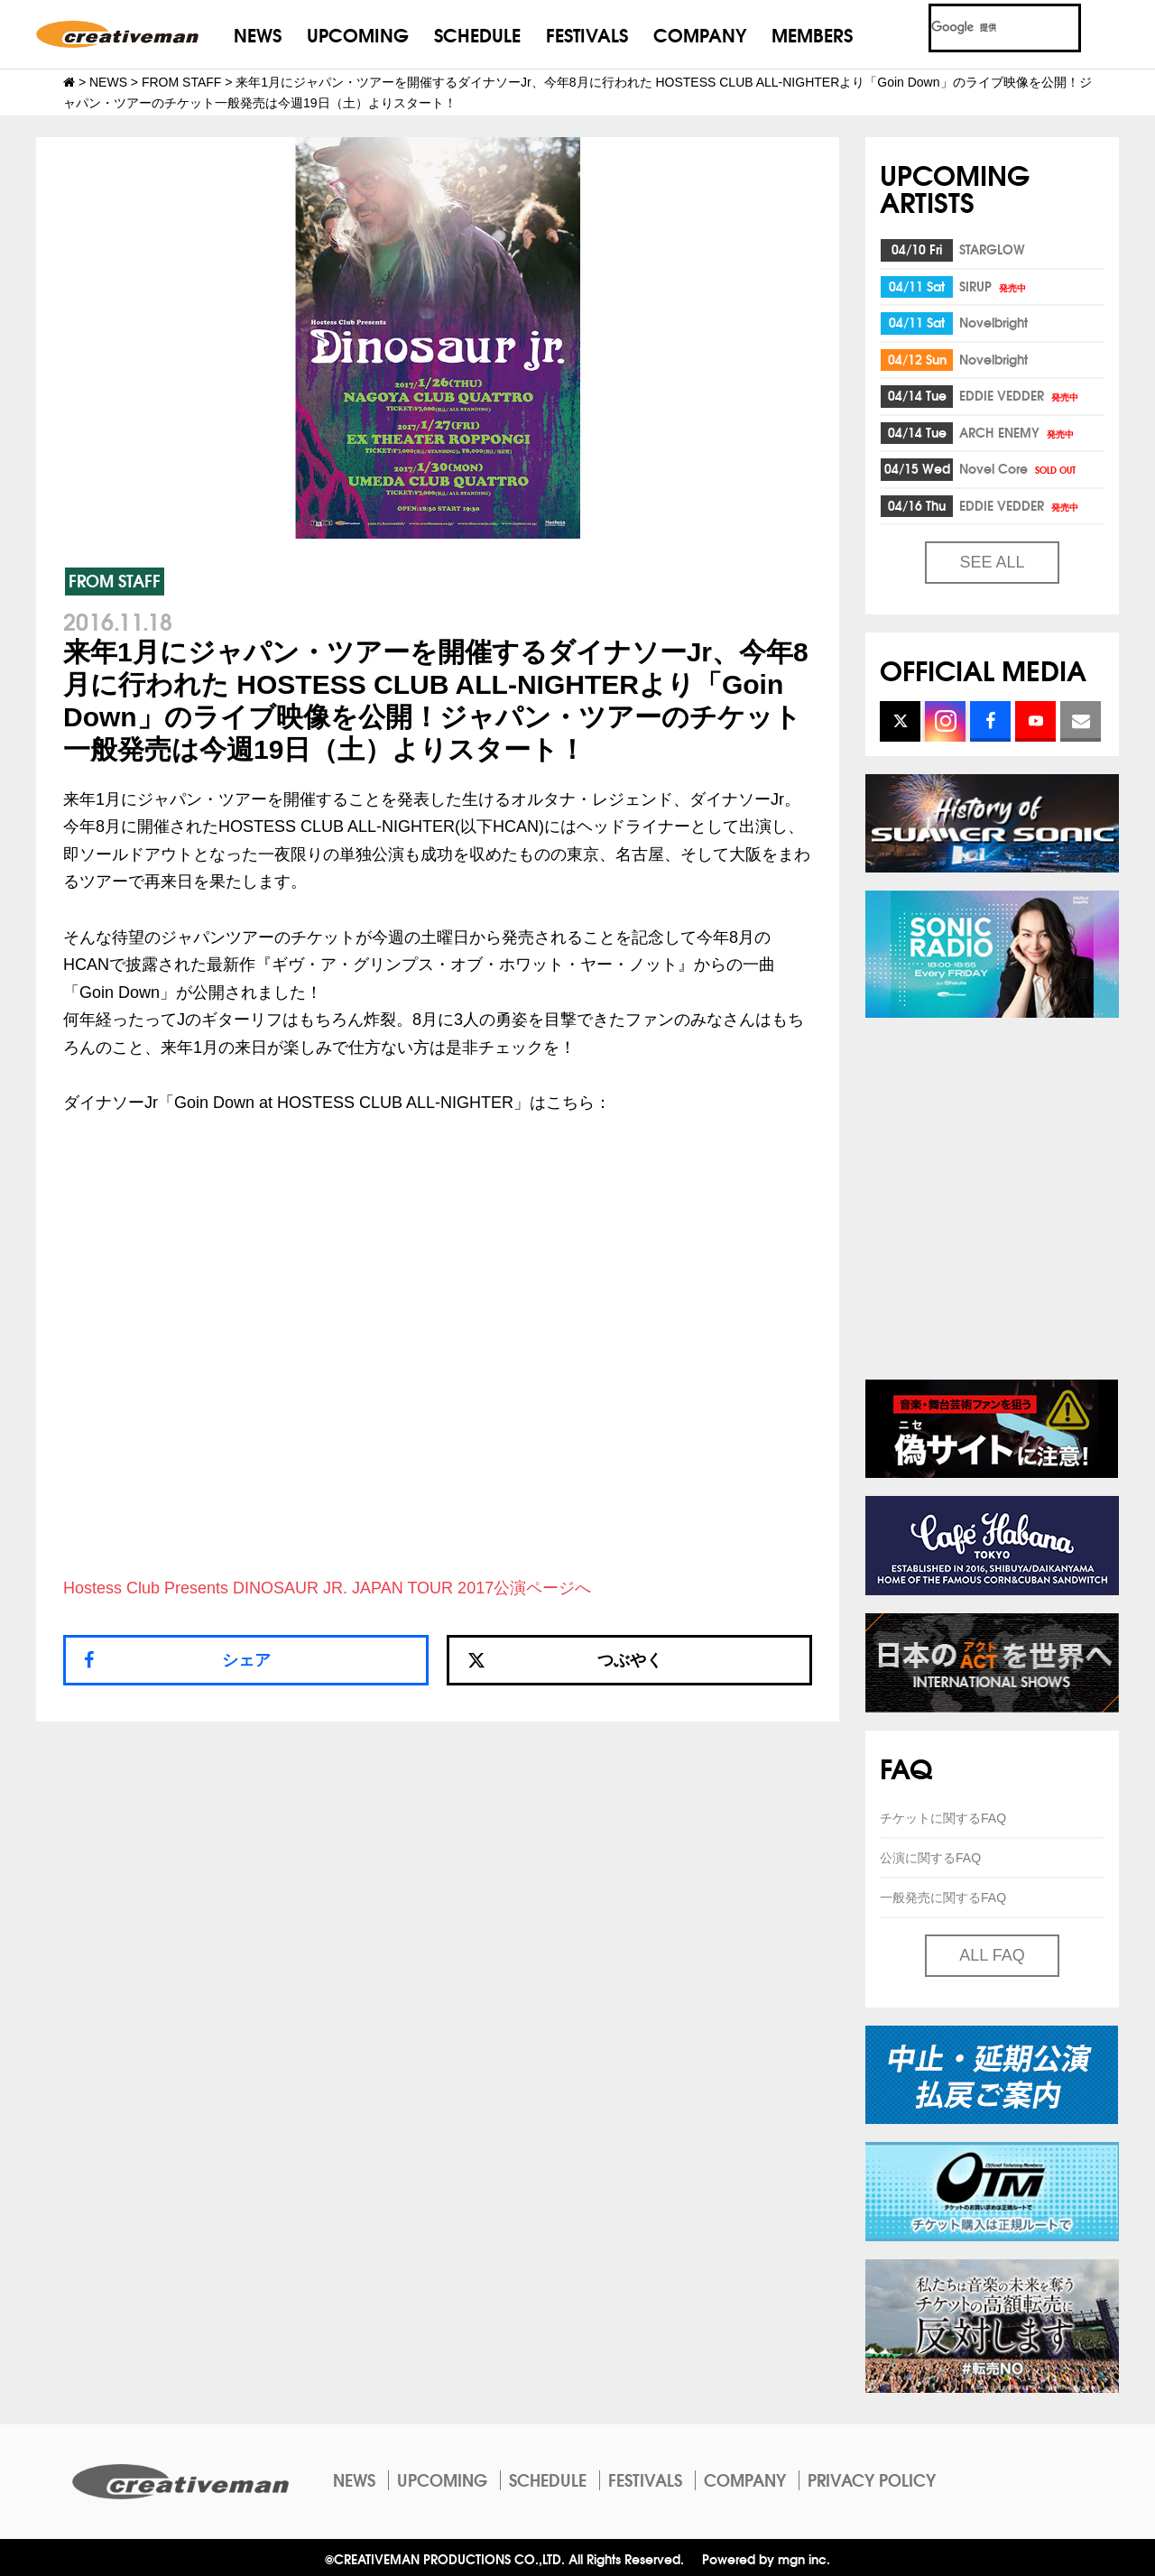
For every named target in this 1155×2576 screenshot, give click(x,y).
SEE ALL (991, 562)
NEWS (258, 34)
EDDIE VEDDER (1020, 395)
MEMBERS (812, 34)
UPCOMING (358, 34)
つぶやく (564, 1660)
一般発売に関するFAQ (943, 1897)
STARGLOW (992, 249)
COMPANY (699, 34)
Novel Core (1018, 468)
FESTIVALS (587, 34)
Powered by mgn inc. (766, 2558)
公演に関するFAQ (930, 1858)
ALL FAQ (991, 1955)
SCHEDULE (477, 34)
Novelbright (993, 322)
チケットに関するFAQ (943, 1818)
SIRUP (994, 286)
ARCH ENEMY (1017, 432)
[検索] (983, 28)
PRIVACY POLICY (872, 2479)
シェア (246, 1660)
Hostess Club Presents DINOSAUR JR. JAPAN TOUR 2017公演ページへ (327, 1588)
